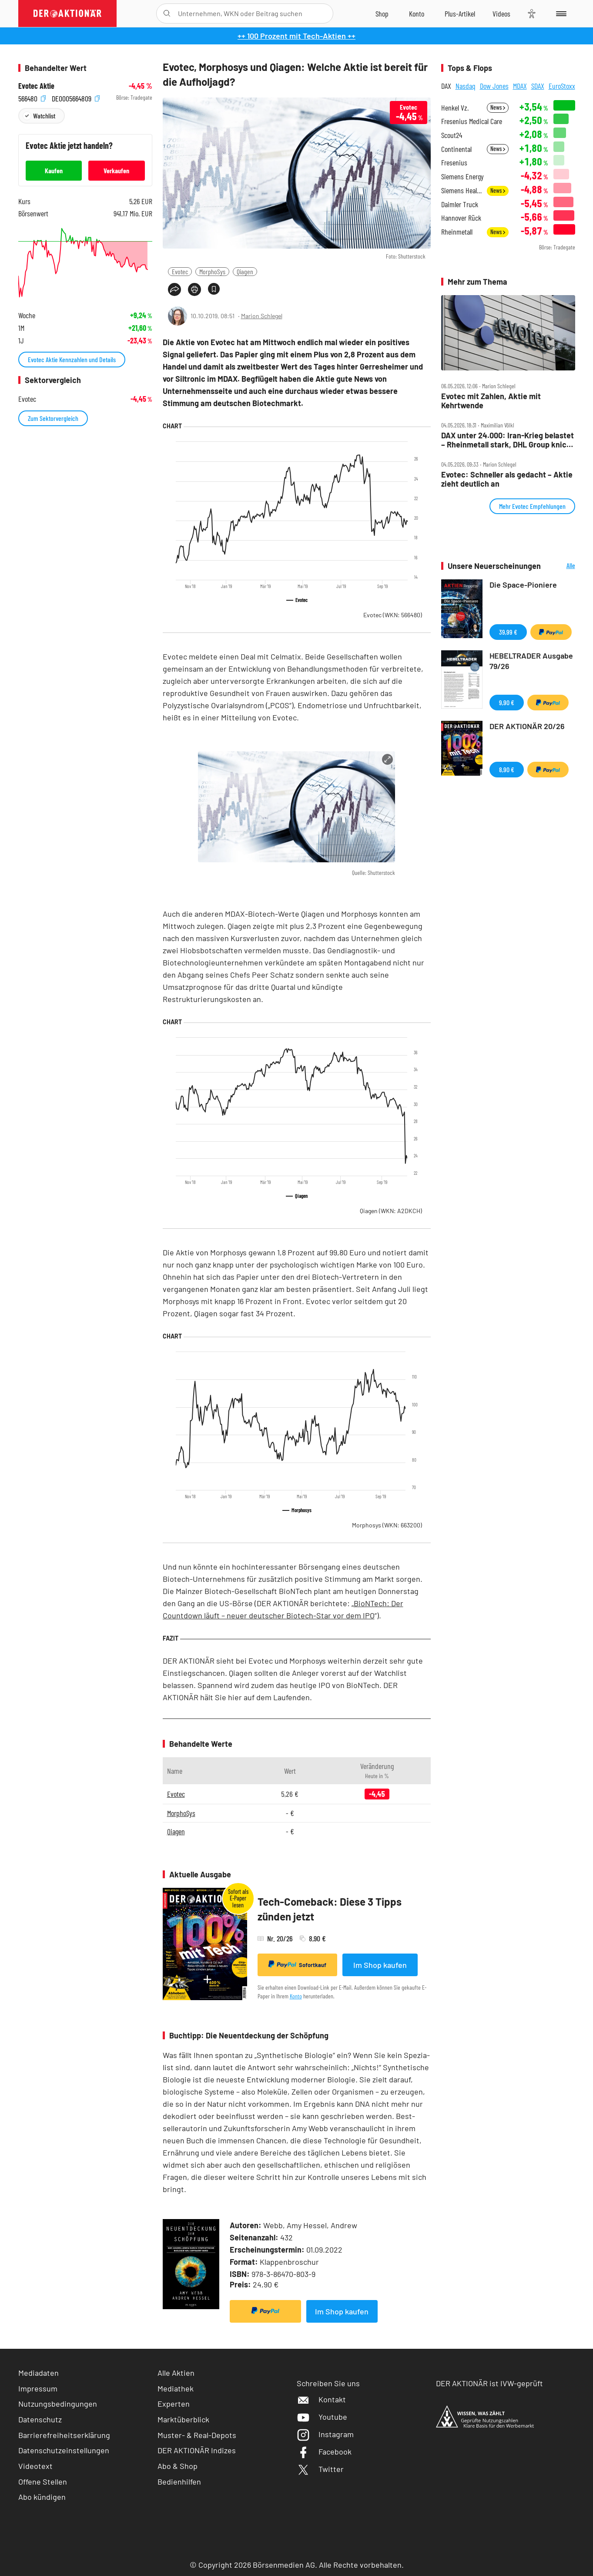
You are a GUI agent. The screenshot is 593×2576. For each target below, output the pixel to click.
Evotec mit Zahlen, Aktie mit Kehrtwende (491, 401)
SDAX (537, 86)
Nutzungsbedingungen (57, 2403)
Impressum (37, 2388)
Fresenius (454, 162)
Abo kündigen (42, 2497)
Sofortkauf (297, 1964)
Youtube (322, 2416)
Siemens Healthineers (461, 190)
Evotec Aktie (36, 86)
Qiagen (245, 271)
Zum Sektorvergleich (53, 418)
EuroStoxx (562, 86)
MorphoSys (212, 271)
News (497, 107)
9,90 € (506, 702)
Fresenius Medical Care (471, 121)
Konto (296, 1996)
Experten (173, 2403)
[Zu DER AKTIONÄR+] (460, 13)
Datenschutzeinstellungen (63, 2450)
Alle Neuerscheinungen (560, 566)
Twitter (320, 2469)
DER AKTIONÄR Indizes (196, 2450)
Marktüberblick (183, 2419)
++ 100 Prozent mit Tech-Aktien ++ (296, 35)
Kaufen (54, 170)
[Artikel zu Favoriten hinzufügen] (214, 289)
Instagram (325, 2434)
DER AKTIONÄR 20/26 (527, 726)
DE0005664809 (76, 97)
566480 (32, 97)
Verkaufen (116, 170)
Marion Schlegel (261, 315)
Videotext (35, 2466)
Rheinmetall (456, 231)
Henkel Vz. (455, 107)
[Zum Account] (416, 13)
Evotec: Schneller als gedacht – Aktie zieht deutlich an (507, 479)
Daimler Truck (459, 204)
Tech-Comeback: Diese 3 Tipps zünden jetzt (330, 1909)
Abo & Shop (177, 2466)
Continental (456, 149)
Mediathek (175, 2388)
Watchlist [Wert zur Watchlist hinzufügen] (44, 115)
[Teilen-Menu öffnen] (174, 289)
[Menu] (559, 13)
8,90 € (506, 769)
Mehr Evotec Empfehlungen (532, 506)
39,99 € (508, 632)
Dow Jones (494, 86)
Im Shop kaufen (380, 1965)
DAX (446, 86)
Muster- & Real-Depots (196, 2435)
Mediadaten (38, 2373)
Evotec (180, 271)
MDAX (520, 86)
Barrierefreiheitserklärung (64, 2435)
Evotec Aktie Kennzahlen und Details (72, 359)
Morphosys (387, 1525)
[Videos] (501, 13)
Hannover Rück (461, 217)
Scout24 (451, 135)
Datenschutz (40, 2419)
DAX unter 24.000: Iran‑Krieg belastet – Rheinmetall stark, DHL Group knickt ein (507, 440)
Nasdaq (466, 86)
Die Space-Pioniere (523, 584)
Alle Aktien (175, 2373)
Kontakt (321, 2399)
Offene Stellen (42, 2481)
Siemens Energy (462, 176)
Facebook (324, 2451)
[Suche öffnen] (167, 13)
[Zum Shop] (382, 13)
